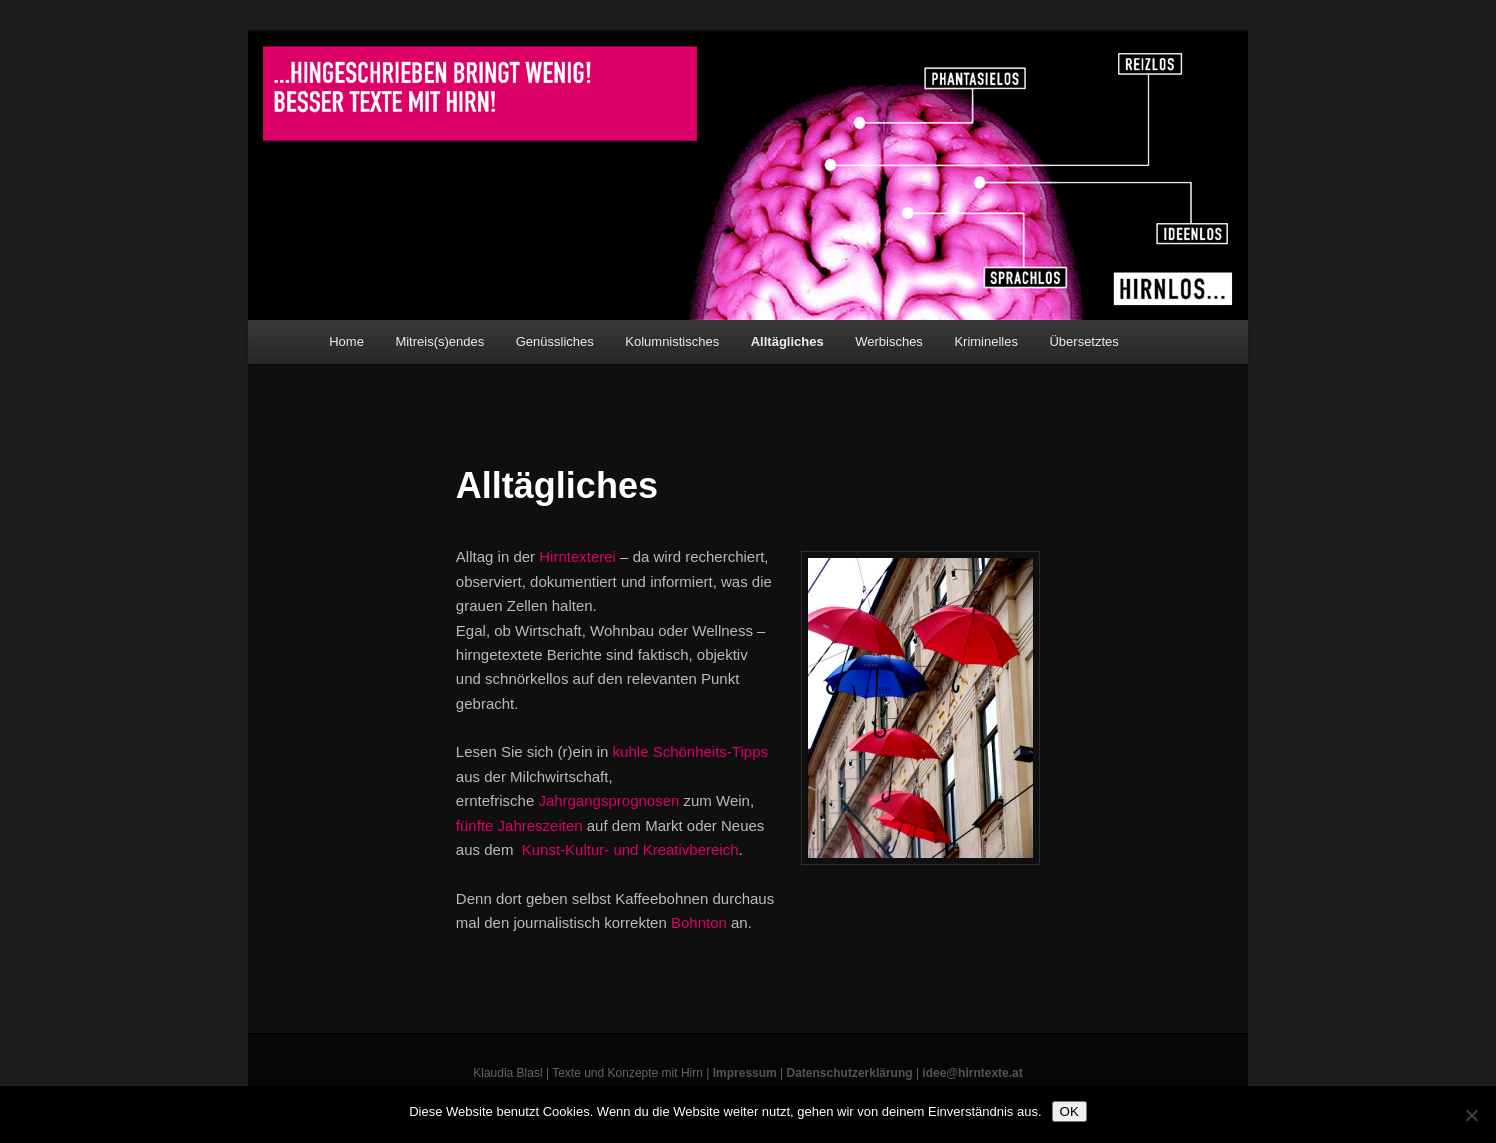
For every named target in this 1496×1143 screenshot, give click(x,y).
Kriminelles (986, 341)
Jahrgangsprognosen (608, 800)
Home (346, 341)
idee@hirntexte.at (972, 1073)
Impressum (745, 1073)
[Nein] (1471, 1115)
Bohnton (699, 922)
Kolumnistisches (672, 341)
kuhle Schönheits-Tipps (690, 751)
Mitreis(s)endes (439, 341)
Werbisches (889, 341)
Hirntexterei (577, 556)
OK (1069, 1111)
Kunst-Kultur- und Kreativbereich (630, 849)
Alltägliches (787, 341)
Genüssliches (555, 341)
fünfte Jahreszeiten (519, 825)
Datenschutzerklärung (850, 1073)
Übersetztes (1083, 341)
